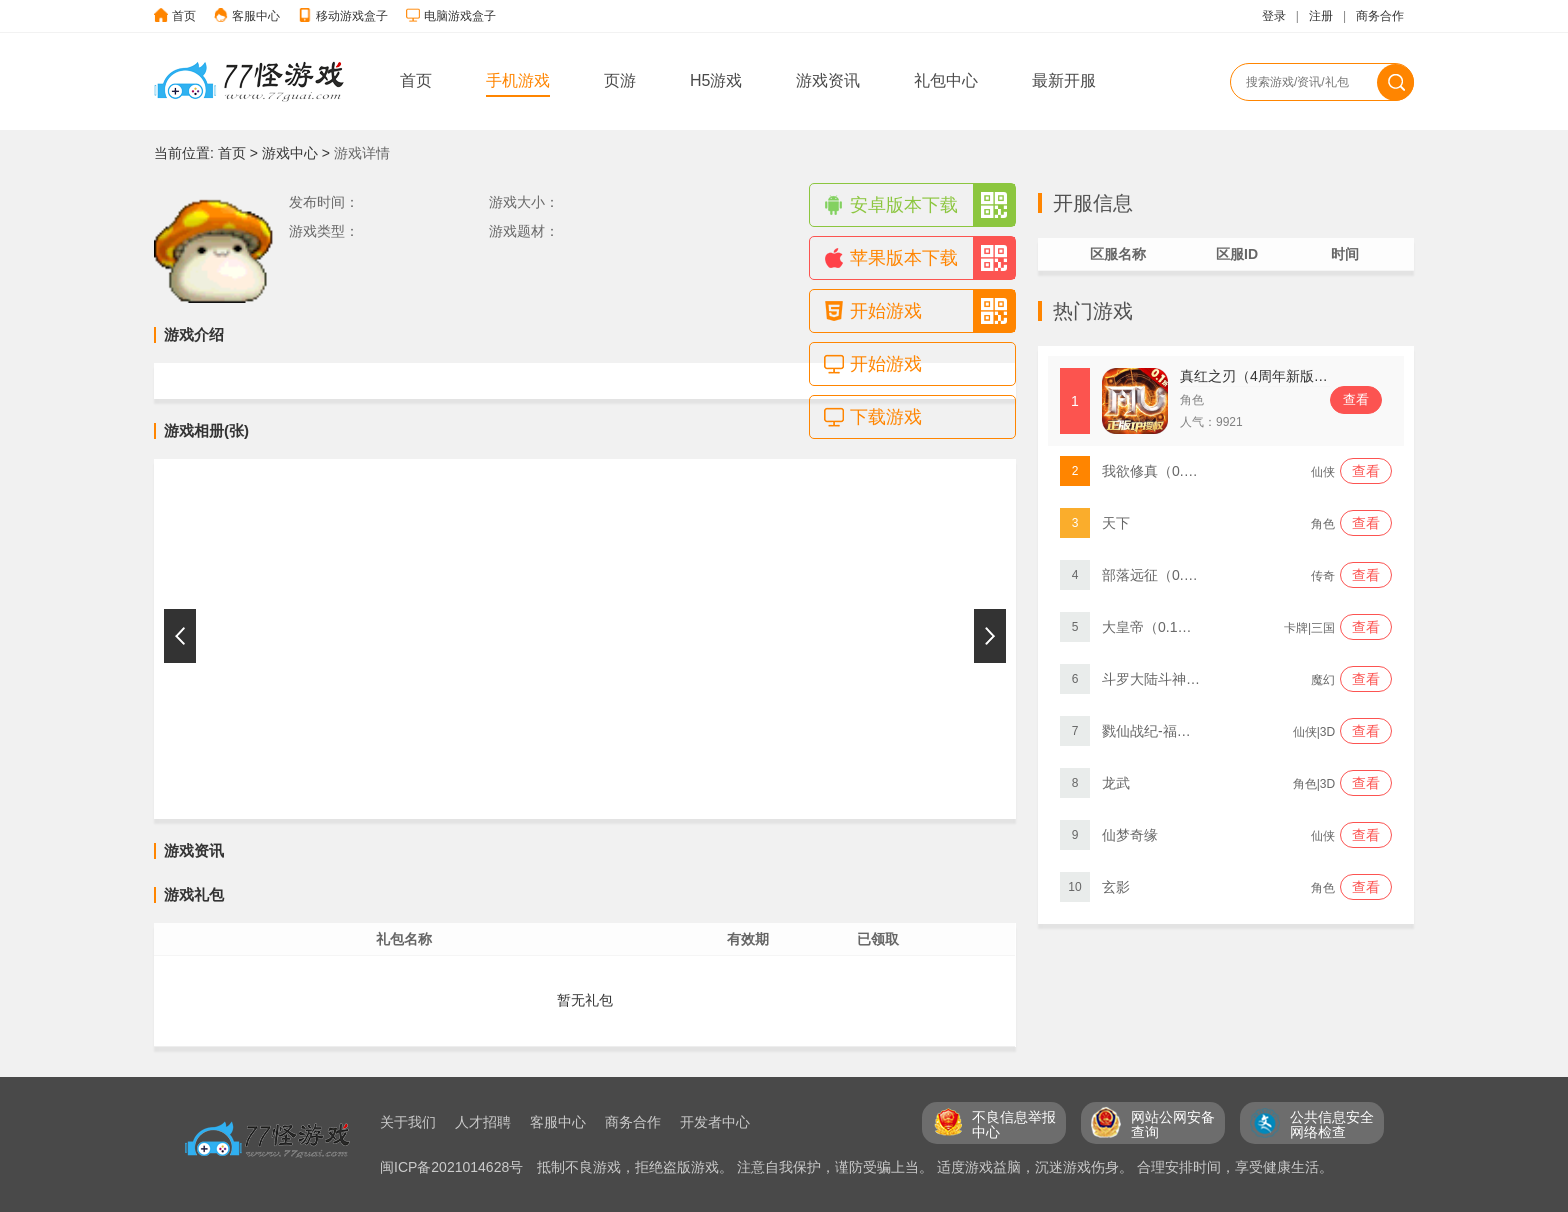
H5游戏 (716, 80)
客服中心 (256, 16)
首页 (184, 16)
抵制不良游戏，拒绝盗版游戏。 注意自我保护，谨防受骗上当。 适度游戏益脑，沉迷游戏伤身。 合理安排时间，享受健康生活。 (935, 1167)
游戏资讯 (828, 80)
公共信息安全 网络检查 (1332, 1124)
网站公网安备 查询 (1173, 1124)
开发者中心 (715, 1122)
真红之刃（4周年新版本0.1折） (1277, 376)
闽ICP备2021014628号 (453, 1167)
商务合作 (1380, 16)
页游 (620, 80)
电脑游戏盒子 (460, 16)
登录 (1274, 16)
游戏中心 (290, 153)
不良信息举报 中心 (1014, 1124)
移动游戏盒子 (352, 16)
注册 (1321, 16)
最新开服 (1064, 80)
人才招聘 (483, 1122)
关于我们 (408, 1122)
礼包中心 (946, 80)
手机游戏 (518, 80)
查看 (1356, 399)
